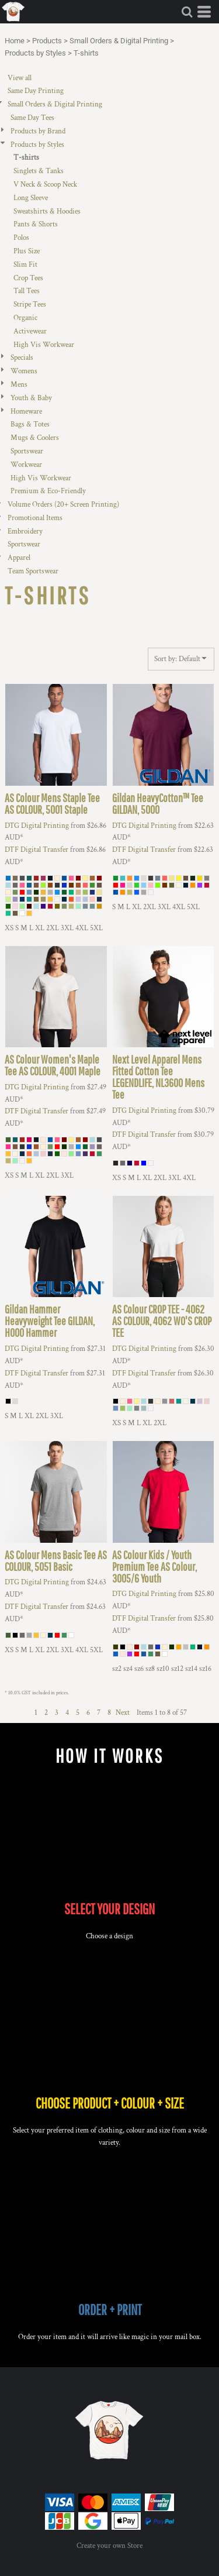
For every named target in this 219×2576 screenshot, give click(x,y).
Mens (19, 385)
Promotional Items (35, 518)
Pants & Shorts (35, 224)
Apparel (19, 558)
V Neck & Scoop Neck (45, 185)
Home (15, 40)
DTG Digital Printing (37, 826)
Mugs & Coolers (35, 438)
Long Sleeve (30, 198)
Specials (22, 358)
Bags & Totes (30, 424)
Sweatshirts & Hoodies (47, 211)
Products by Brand (38, 131)
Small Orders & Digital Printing (118, 40)
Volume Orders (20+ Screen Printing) (63, 505)
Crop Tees (28, 278)
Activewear (30, 331)
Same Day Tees (32, 118)
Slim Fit (25, 265)
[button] (187, 12)
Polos (21, 238)
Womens (24, 371)
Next (123, 1713)
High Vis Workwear (43, 345)
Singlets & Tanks (38, 171)
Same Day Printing (36, 91)
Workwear (26, 465)
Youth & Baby (31, 398)
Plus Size (26, 251)
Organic (25, 318)
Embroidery (25, 531)
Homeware (26, 412)
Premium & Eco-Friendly (48, 491)
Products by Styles (35, 53)
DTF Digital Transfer (36, 850)
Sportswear (27, 451)
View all (20, 78)
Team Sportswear (33, 571)
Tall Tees (26, 291)
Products (47, 40)
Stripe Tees (29, 304)
